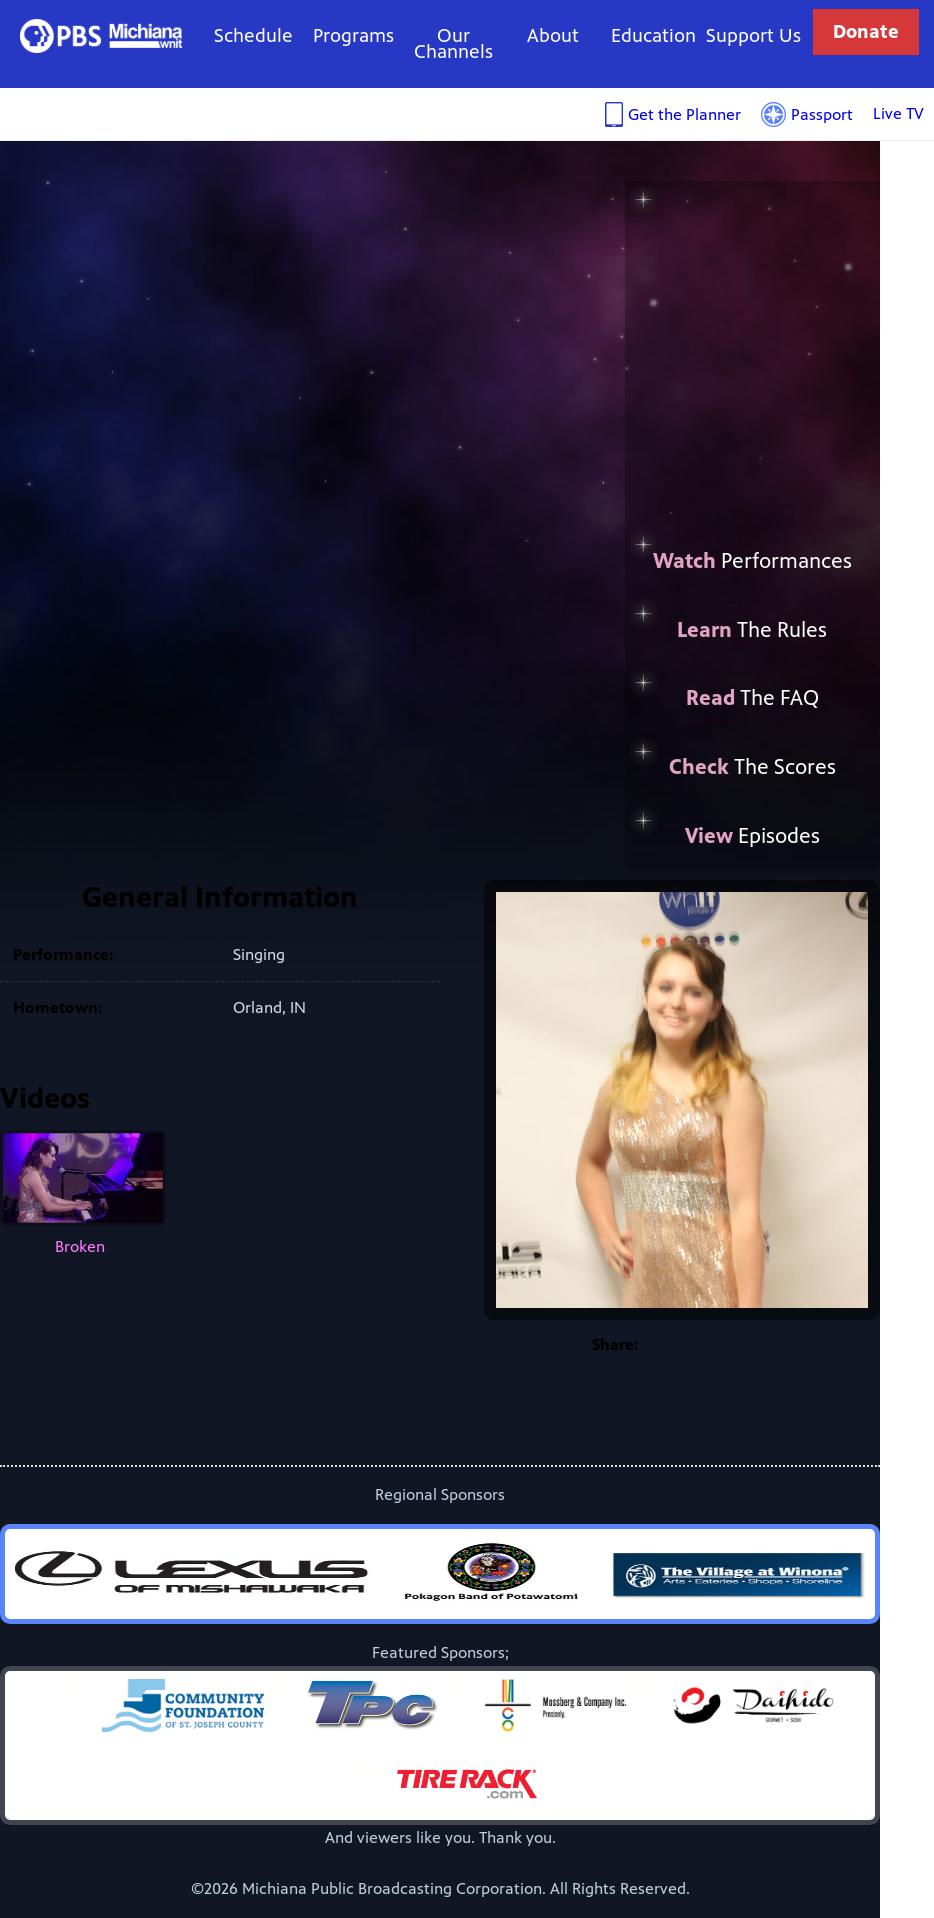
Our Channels (453, 43)
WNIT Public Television (101, 35)
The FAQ (752, 698)
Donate (866, 31)
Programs (353, 35)
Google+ (753, 1345)
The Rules (752, 630)
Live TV (898, 113)
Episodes (752, 836)
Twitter (713, 1345)
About (553, 35)
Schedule (253, 35)
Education (653, 35)
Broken (83, 1193)
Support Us (753, 35)
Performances (752, 561)
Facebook (673, 1345)
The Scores (752, 767)
